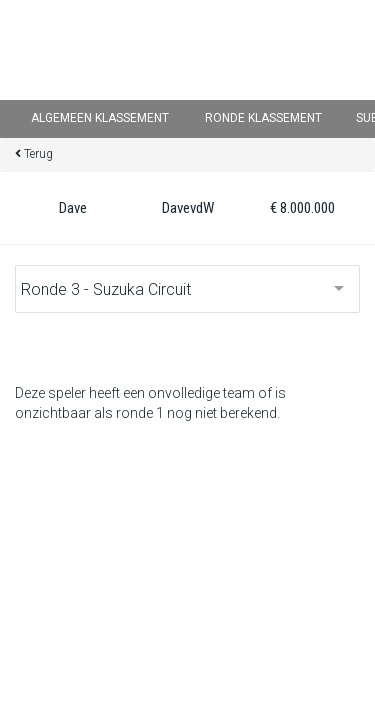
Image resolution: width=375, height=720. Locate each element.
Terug (38, 154)
